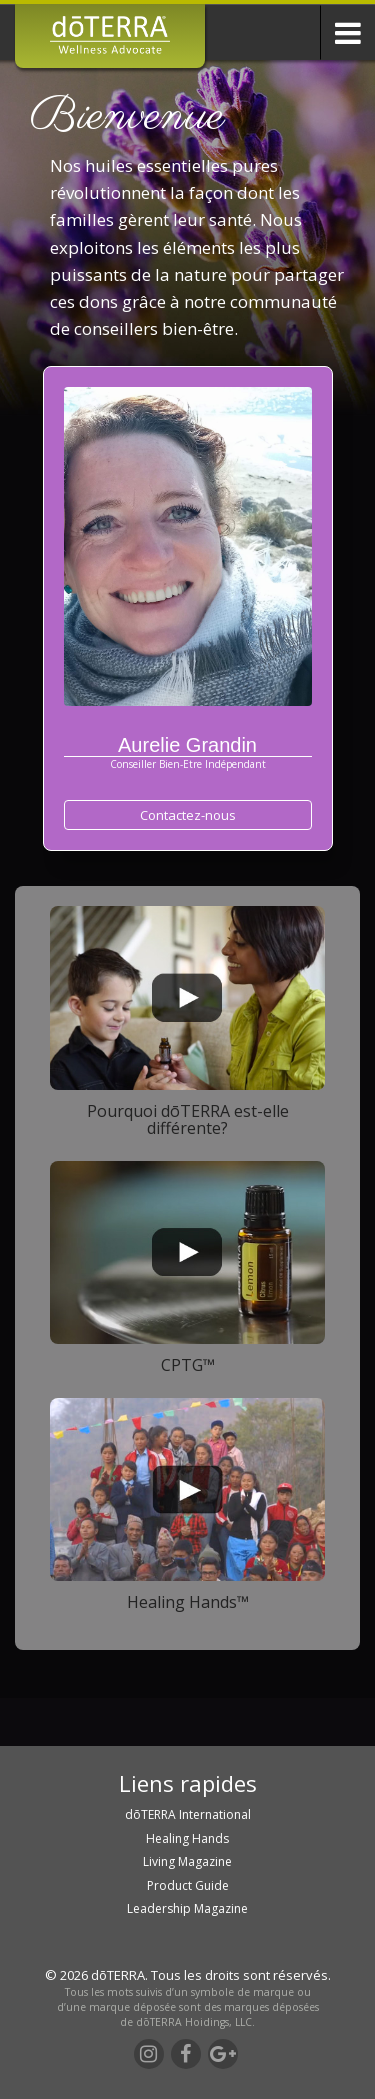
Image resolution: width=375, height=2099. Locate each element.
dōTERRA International (188, 1814)
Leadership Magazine (187, 1908)
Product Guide (188, 1885)
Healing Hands (187, 1838)
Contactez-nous (188, 815)
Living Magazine (187, 1861)
